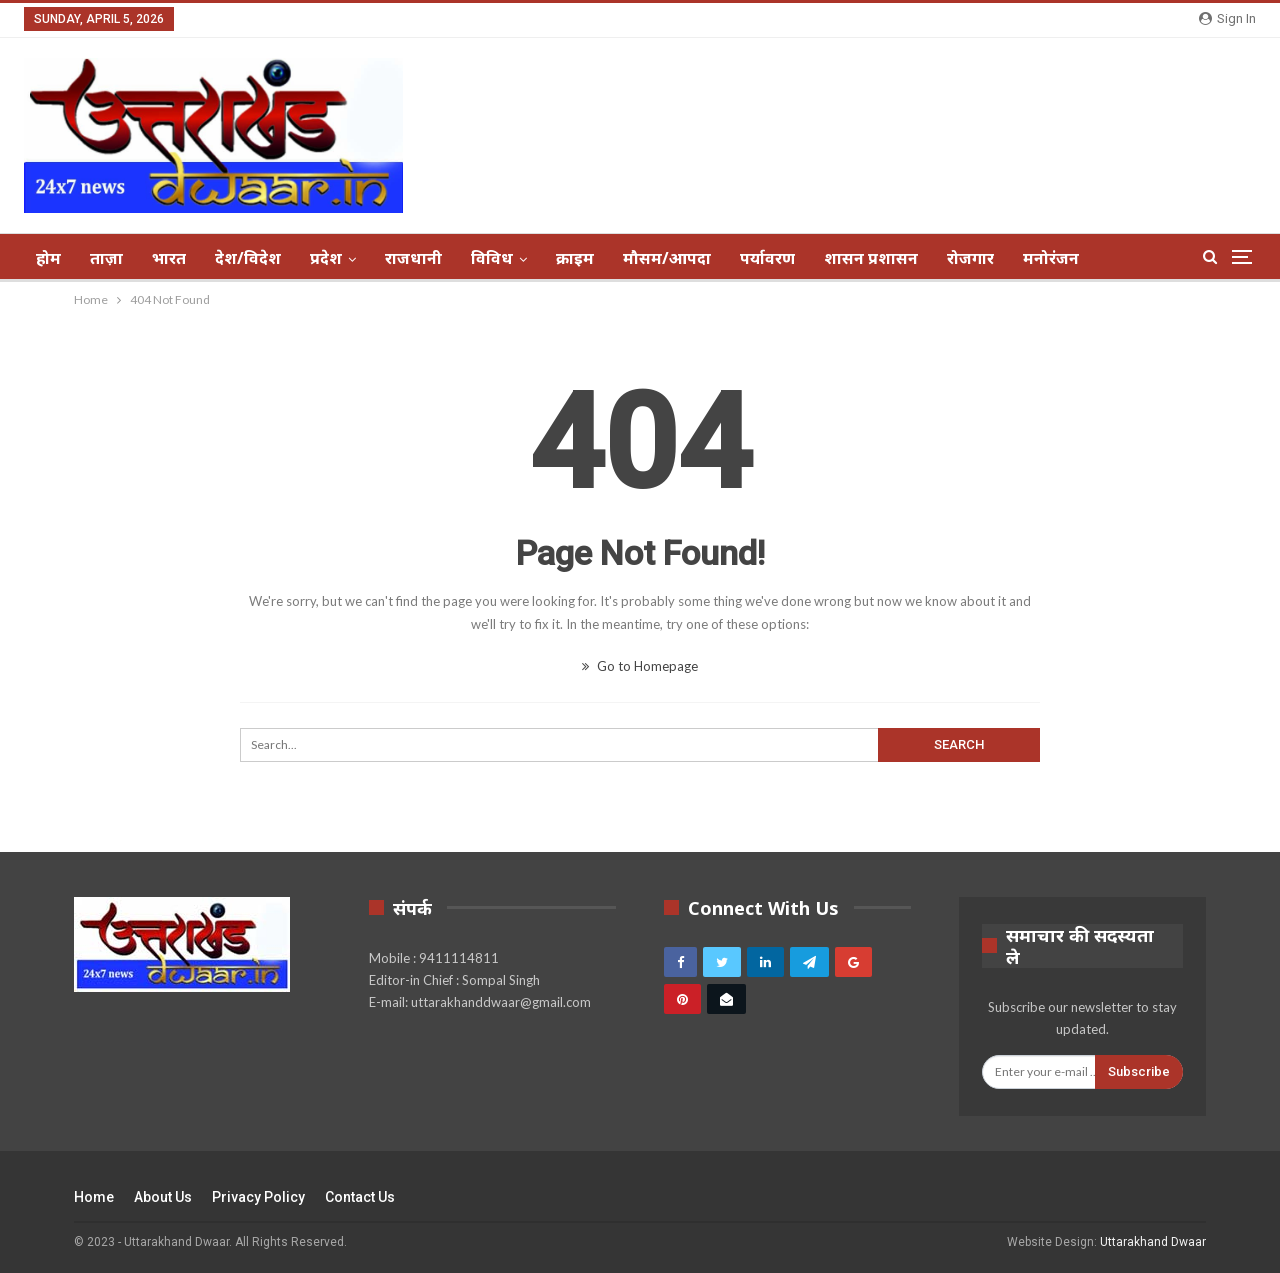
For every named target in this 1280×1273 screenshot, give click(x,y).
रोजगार (970, 258)
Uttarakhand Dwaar (1153, 1242)
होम (48, 258)
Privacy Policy (258, 1197)
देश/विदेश (248, 258)
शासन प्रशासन (871, 258)
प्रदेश (326, 258)
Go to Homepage (640, 666)
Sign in (1227, 18)
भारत (169, 258)
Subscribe (1139, 1071)
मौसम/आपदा (667, 258)
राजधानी (413, 258)
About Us (163, 1197)
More (1044, 258)
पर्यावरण (767, 258)
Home (94, 1197)
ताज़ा (106, 258)
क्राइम (575, 258)
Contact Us (360, 1197)
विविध (492, 258)
